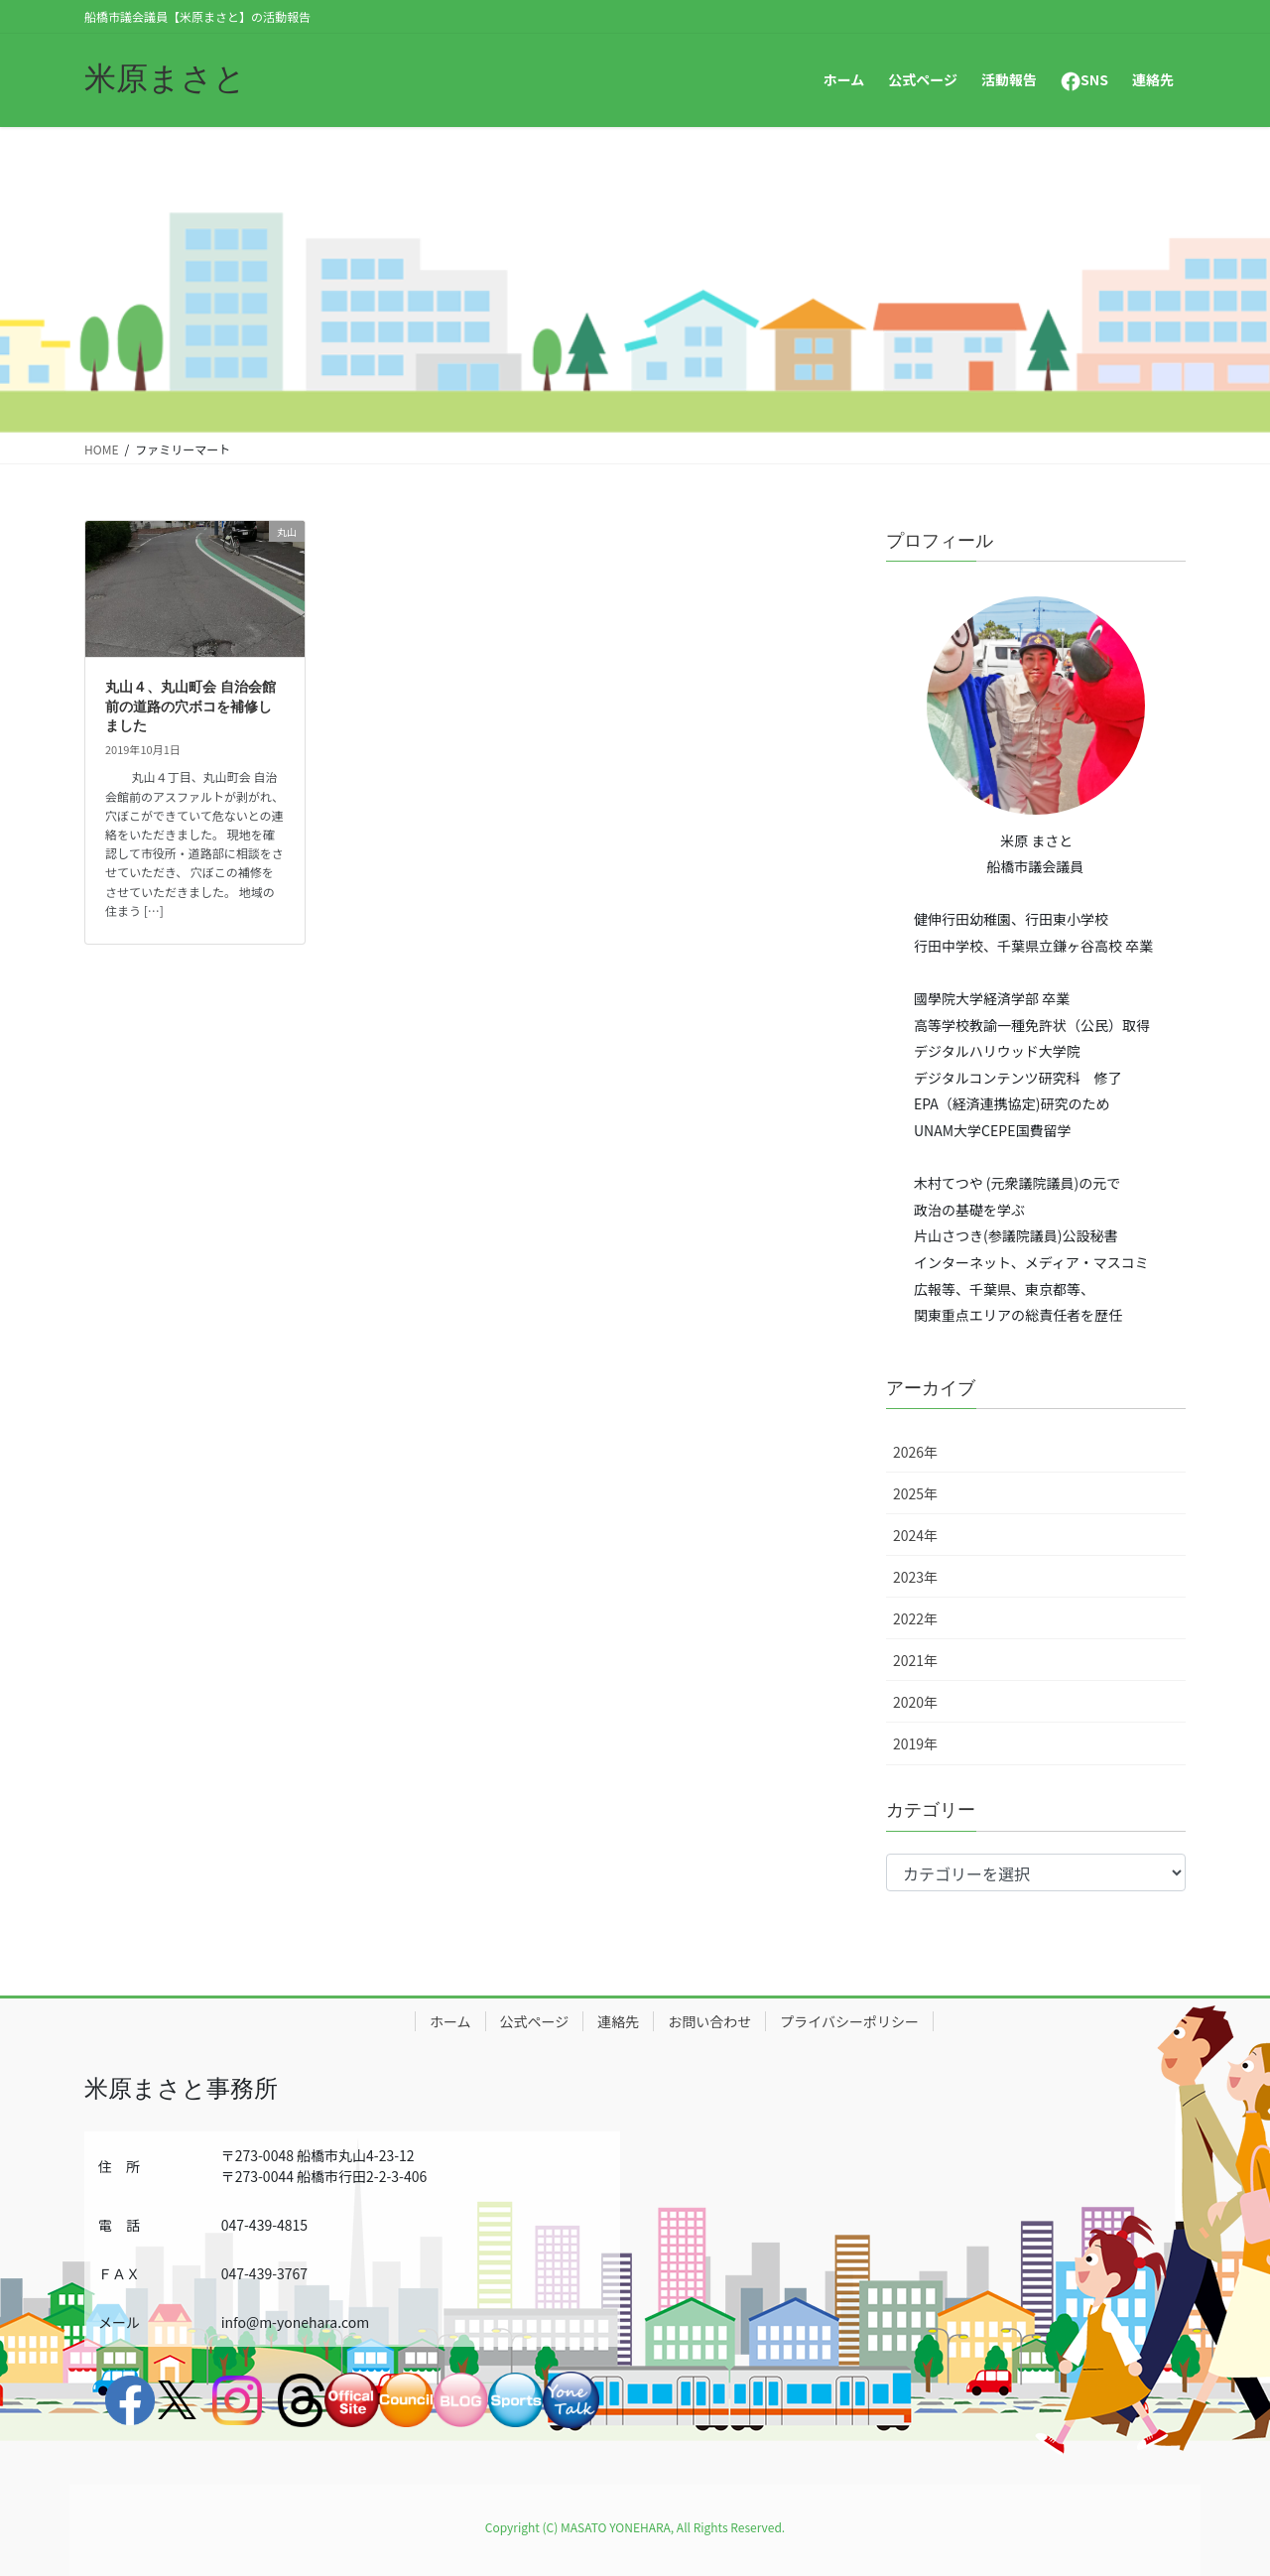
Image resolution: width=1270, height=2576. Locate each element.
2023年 (915, 1577)
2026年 (915, 1452)
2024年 (915, 1535)
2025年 (915, 1493)
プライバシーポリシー (849, 2021)
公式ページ (535, 2021)
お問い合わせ (709, 2021)
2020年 (915, 1702)
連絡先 (618, 2021)
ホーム (450, 2021)
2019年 (915, 1743)
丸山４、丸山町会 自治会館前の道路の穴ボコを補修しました (190, 706)
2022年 (915, 1618)
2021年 (915, 1660)
